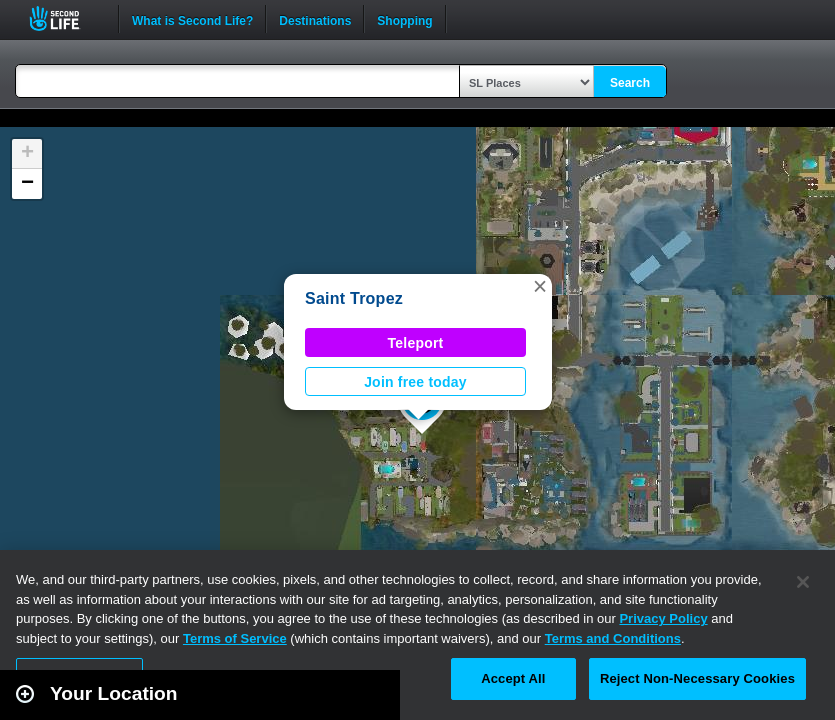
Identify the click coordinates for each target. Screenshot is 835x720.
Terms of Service (235, 638)
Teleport (416, 343)
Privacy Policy (663, 618)
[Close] (803, 582)
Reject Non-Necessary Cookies (697, 678)
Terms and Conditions (613, 638)
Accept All (513, 678)
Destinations (315, 19)
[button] (540, 286)
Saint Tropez (354, 298)
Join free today (415, 382)
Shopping (404, 19)
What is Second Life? (192, 19)
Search (630, 83)
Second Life (65, 18)
